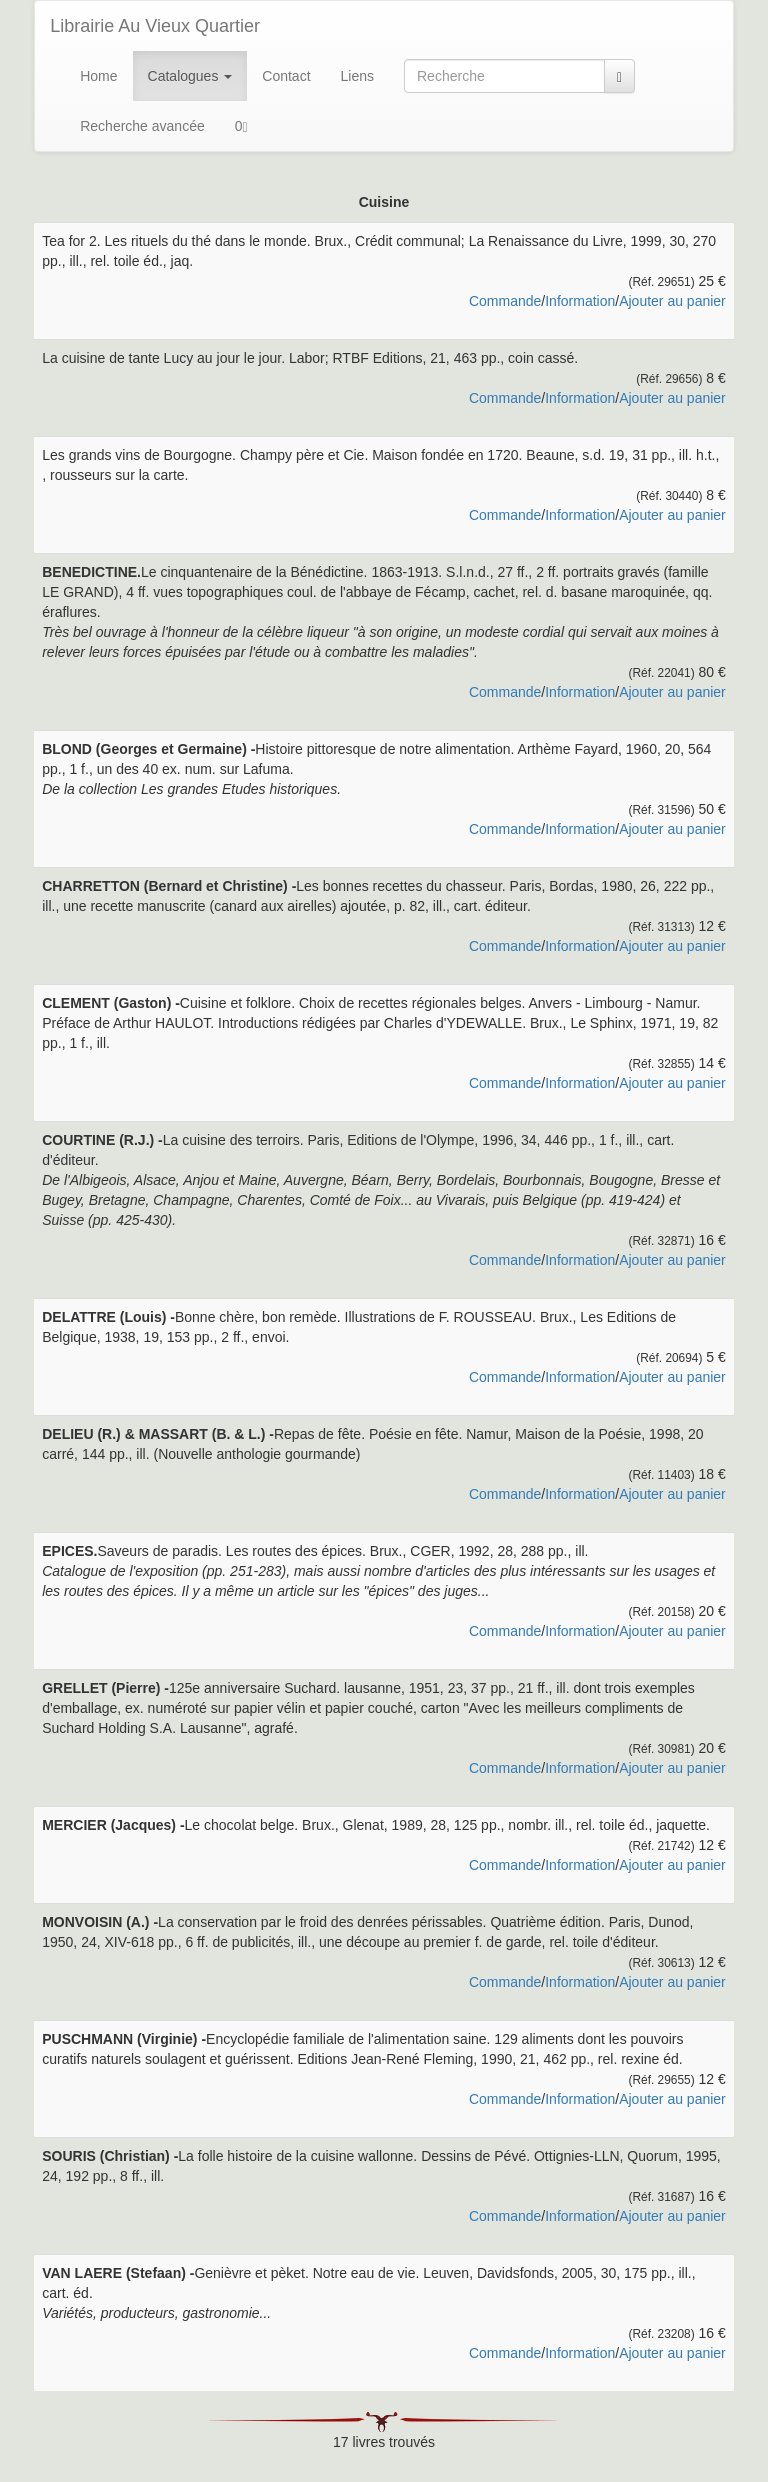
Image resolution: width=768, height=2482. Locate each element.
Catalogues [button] (190, 76)
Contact (286, 76)
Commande (505, 301)
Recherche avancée (142, 126)
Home (98, 76)
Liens (357, 76)
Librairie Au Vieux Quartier (155, 26)
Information (580, 301)
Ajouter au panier (672, 301)
